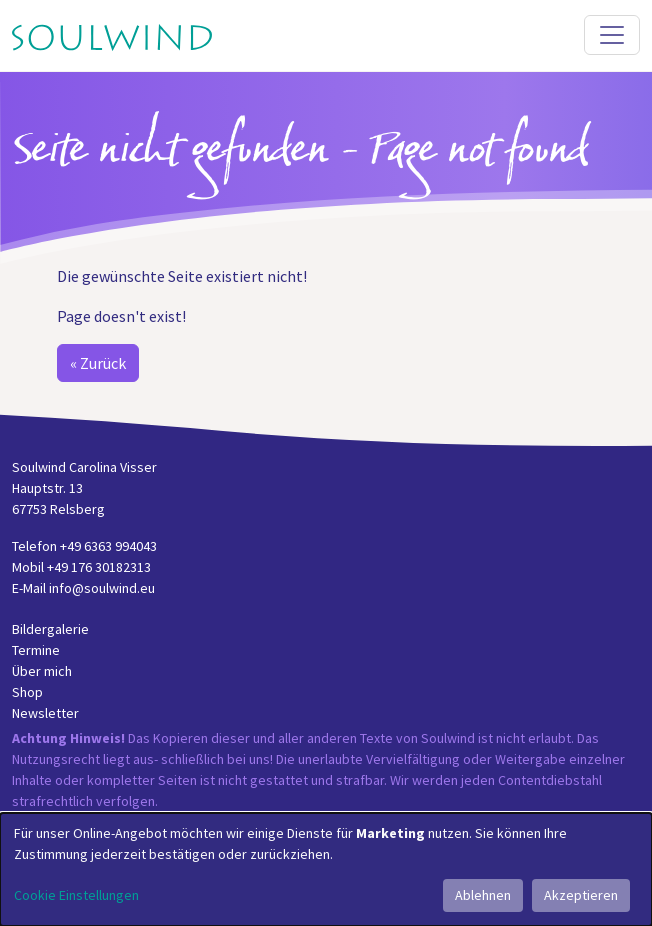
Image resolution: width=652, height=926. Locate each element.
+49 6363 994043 (108, 546)
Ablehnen (483, 895)
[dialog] (326, 869)
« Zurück (98, 363)
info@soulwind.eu (102, 588)
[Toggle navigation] (612, 35)
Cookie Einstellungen (76, 895)
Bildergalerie (50, 629)
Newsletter (45, 713)
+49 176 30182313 (99, 567)
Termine (36, 650)
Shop (27, 692)
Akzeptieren (581, 895)
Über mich (42, 671)
